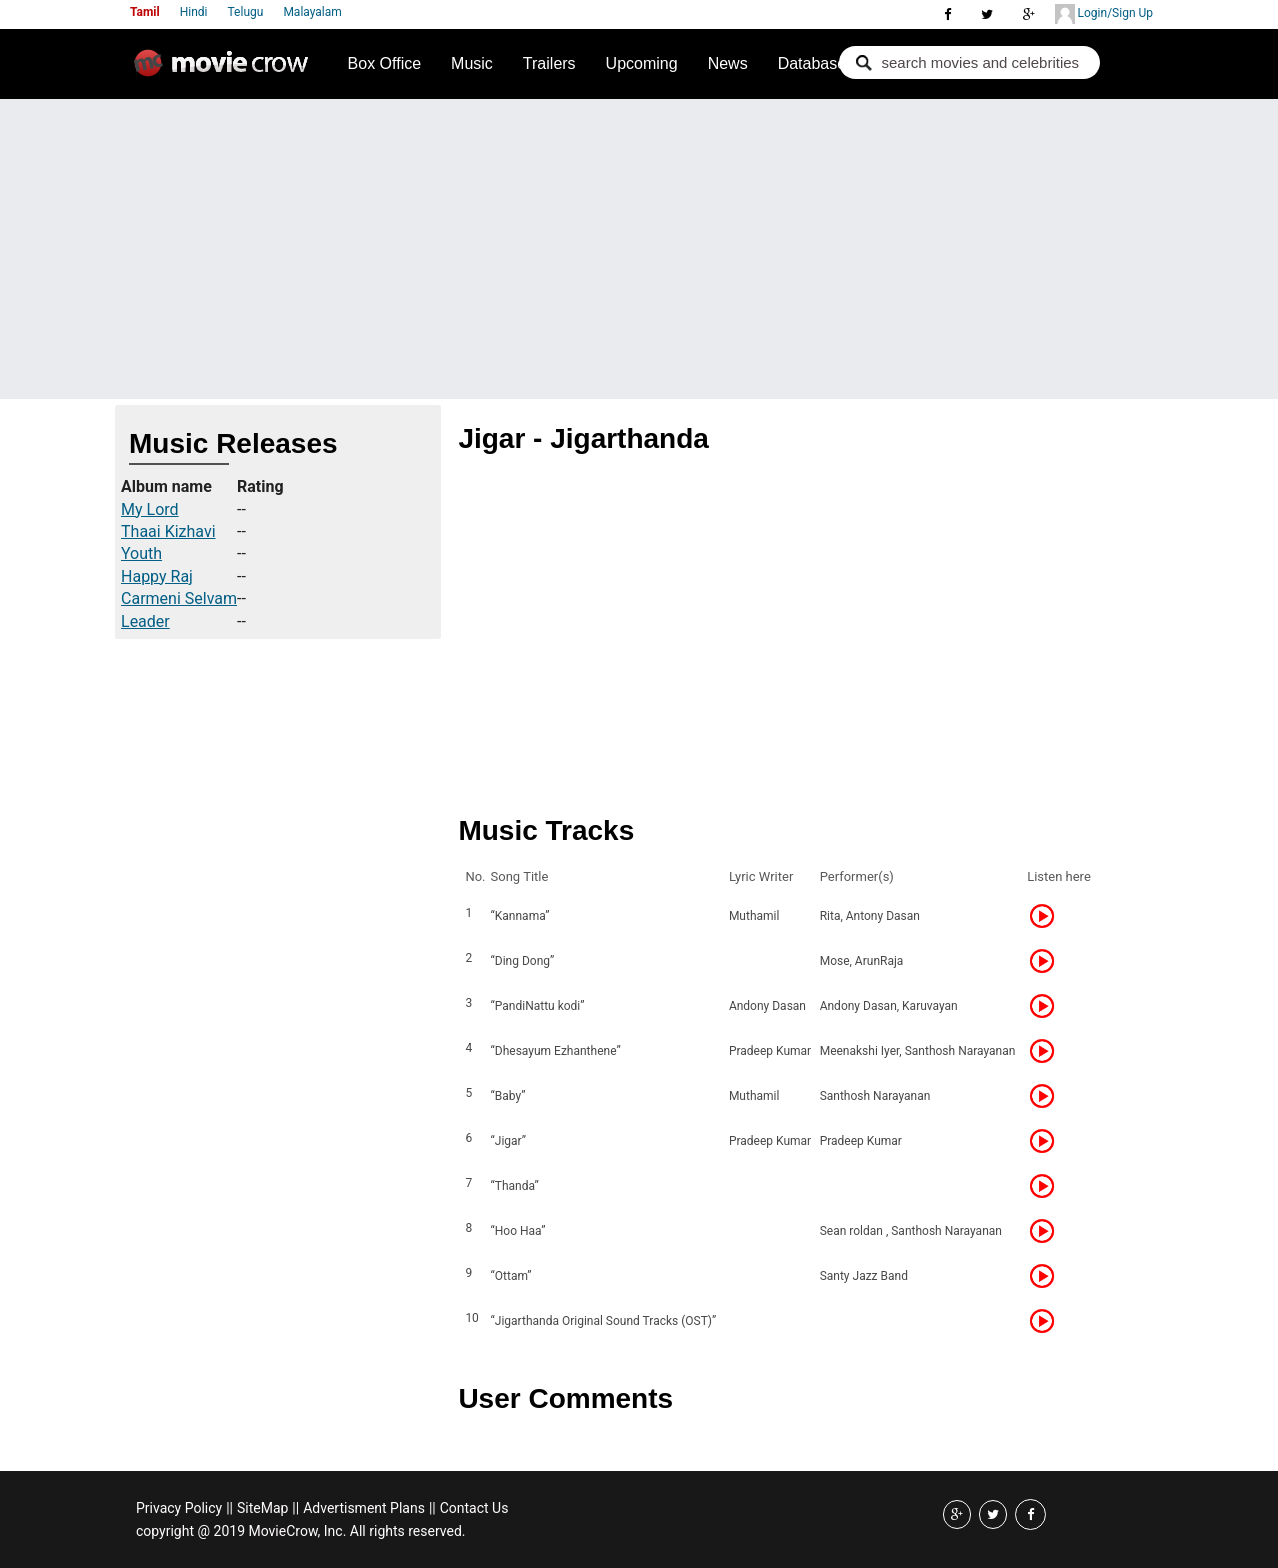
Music (472, 63)
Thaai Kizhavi (168, 531)
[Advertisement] (639, 249)
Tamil (145, 12)
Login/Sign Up (1104, 14)
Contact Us (474, 1508)
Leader (145, 621)
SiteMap (262, 1508)
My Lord (150, 509)
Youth (141, 553)
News (728, 63)
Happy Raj (157, 576)
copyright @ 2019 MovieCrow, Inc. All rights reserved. (301, 1531)
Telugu (246, 12)
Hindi (194, 12)
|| (229, 1508)
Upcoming (642, 63)
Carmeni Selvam (179, 598)
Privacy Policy (179, 1508)
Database (812, 63)
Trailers (549, 63)
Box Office (385, 63)
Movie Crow (226, 71)
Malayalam (312, 12)
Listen (1048, 916)
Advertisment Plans (364, 1508)
